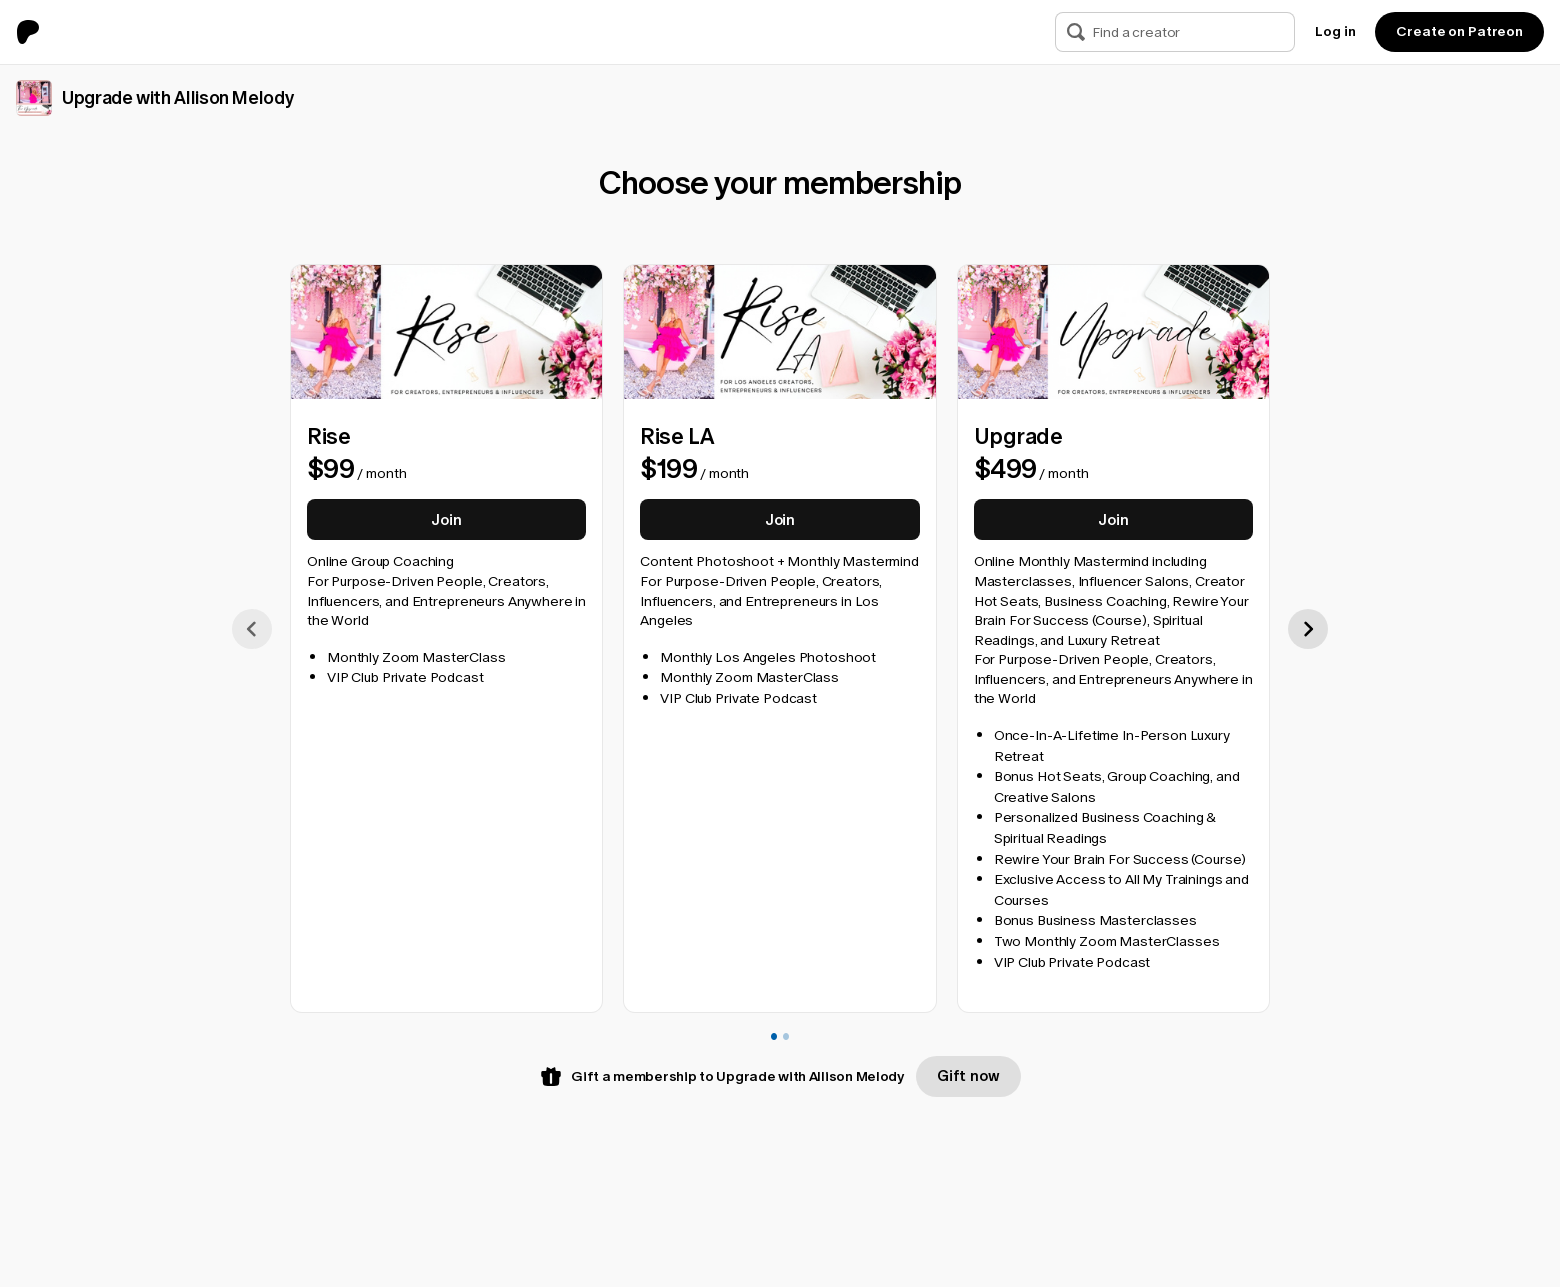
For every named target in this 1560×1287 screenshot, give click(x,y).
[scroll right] (1308, 628)
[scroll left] (252, 628)
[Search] (1076, 32)
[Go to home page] (36, 32)
